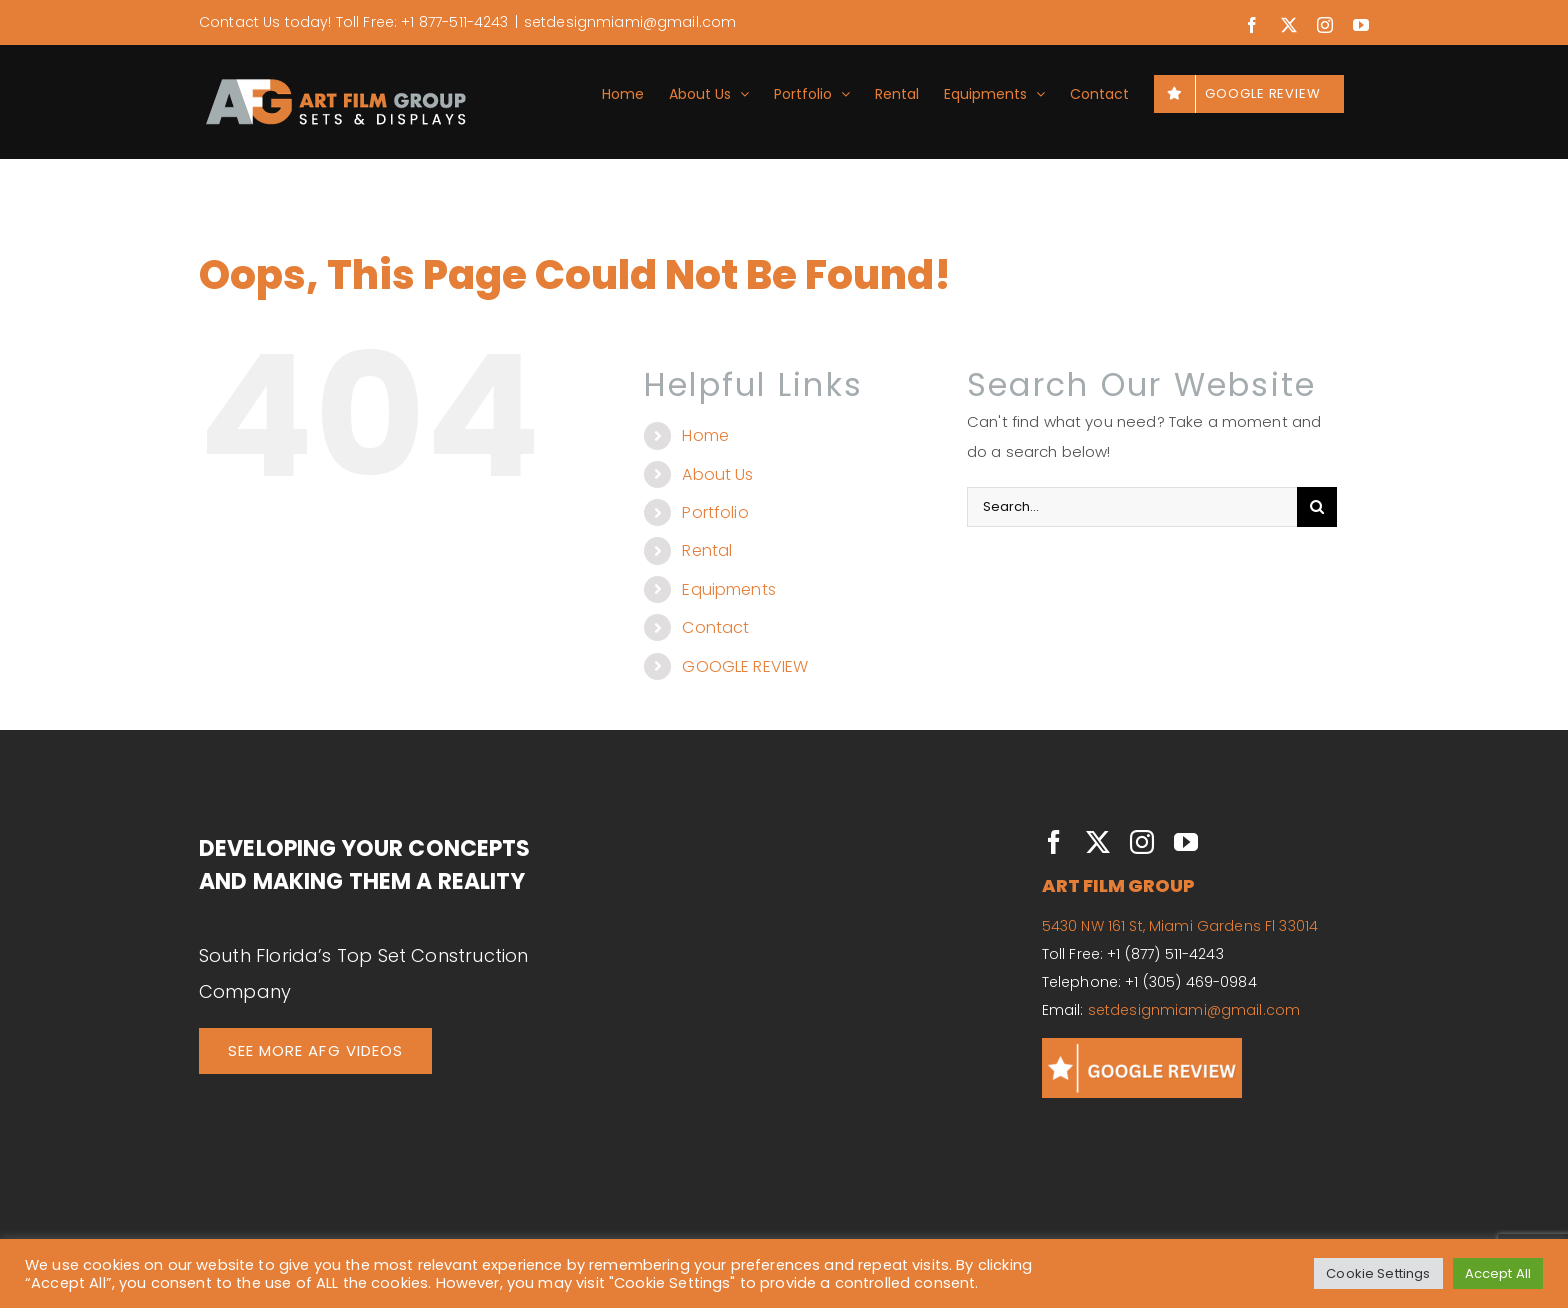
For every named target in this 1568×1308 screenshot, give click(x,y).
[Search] (1317, 507)
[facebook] (1054, 842)
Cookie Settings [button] (1378, 1273)
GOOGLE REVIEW (745, 666)
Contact (715, 627)
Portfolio (715, 512)
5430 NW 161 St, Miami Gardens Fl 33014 (1180, 926)
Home (705, 435)
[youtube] (1186, 842)
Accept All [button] (1498, 1273)
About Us (717, 474)
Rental (707, 550)
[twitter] (1098, 842)
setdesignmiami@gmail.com (630, 22)
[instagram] (1142, 842)
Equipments (729, 589)
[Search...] (1132, 507)
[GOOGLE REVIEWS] (1142, 1045)
